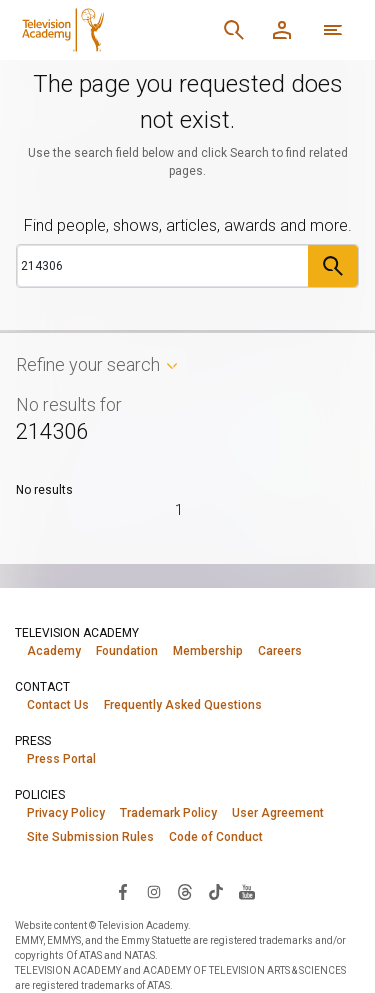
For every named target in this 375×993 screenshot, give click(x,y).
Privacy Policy (66, 813)
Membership (208, 651)
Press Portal (61, 759)
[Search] (234, 30)
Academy (54, 651)
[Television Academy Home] (112, 30)
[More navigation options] (333, 30)
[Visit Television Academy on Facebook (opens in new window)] (123, 891)
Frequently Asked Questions (183, 705)
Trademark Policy (168, 813)
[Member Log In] (282, 30)
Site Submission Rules (90, 837)
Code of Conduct (216, 837)
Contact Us (58, 705)
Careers (280, 651)
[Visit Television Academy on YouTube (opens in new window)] (247, 891)
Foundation (127, 651)
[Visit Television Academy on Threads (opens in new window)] (185, 891)
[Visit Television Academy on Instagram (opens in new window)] (154, 891)
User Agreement (278, 813)
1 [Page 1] (179, 510)
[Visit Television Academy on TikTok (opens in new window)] (216, 891)
